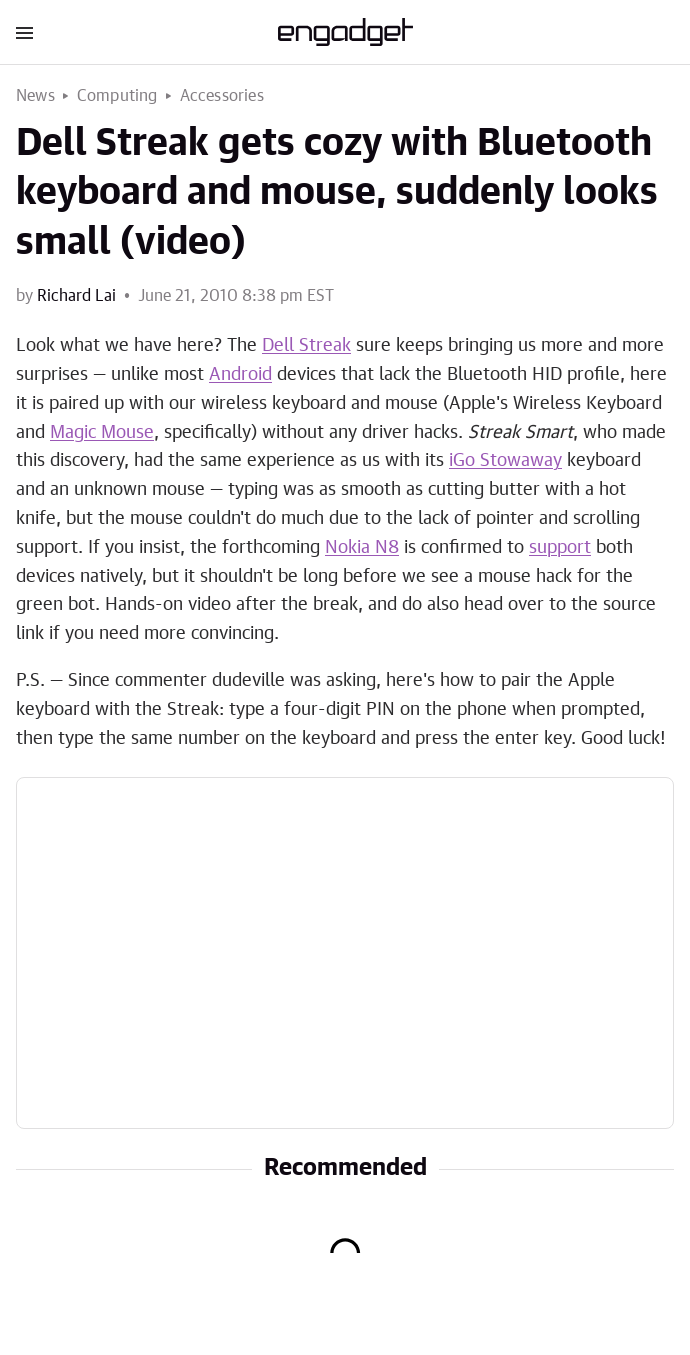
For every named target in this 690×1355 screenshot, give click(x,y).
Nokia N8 (362, 548)
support (560, 548)
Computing (117, 96)
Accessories (222, 96)
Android (240, 375)
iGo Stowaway (505, 461)
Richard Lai (76, 296)
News (35, 96)
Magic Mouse (102, 433)
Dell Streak (306, 346)
